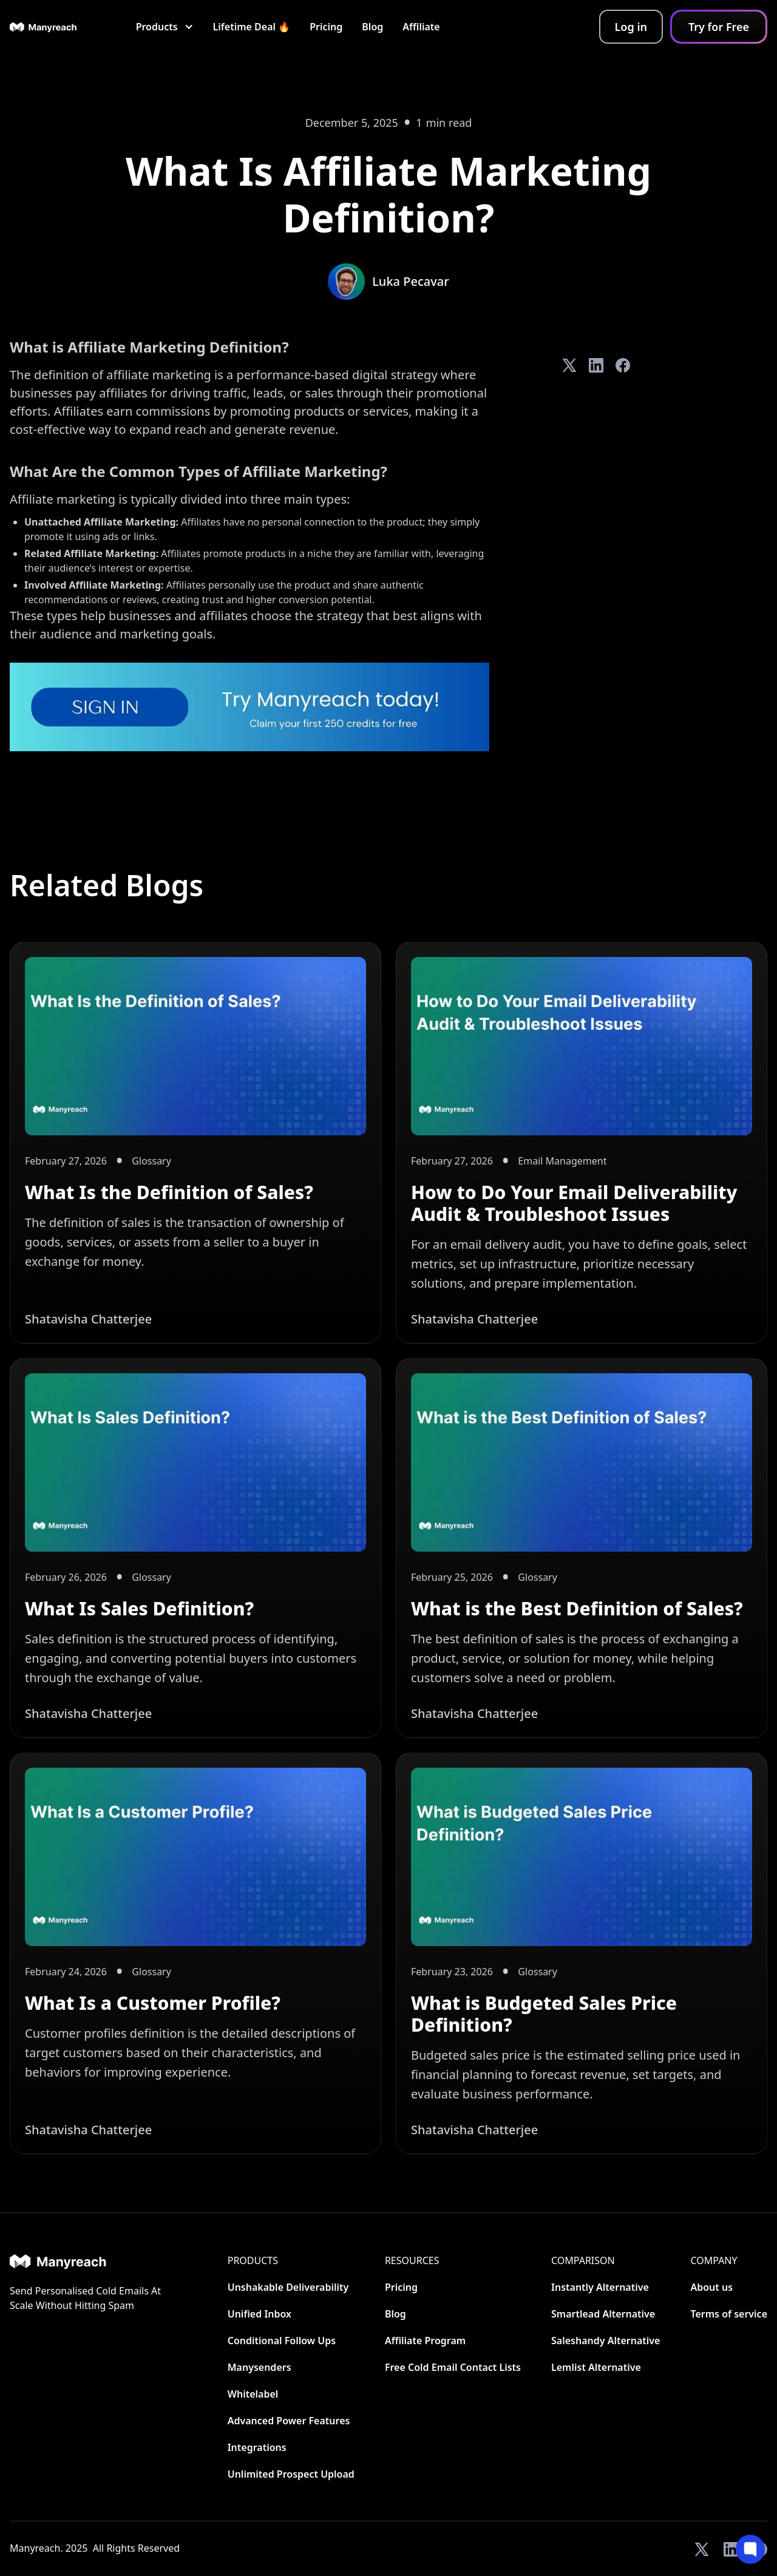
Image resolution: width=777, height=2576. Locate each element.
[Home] (85, 2261)
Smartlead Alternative (603, 2314)
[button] (165, 26)
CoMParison (583, 2260)
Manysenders (259, 2367)
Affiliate (420, 26)
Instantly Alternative (600, 2287)
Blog (372, 26)
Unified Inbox (259, 2314)
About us (711, 2287)
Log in (631, 26)
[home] (43, 27)
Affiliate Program (425, 2340)
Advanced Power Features (289, 2420)
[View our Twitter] (701, 2549)
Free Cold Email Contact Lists (453, 2367)
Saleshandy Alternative (605, 2340)
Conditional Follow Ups (282, 2340)
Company (713, 2260)
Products (253, 2260)
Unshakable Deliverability (288, 2287)
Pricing (326, 26)
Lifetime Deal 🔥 (252, 26)
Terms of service (728, 2314)
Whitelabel (253, 2394)
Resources (412, 2260)
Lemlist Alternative (596, 2367)
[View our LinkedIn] (731, 2549)
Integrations (257, 2447)
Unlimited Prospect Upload (291, 2474)
